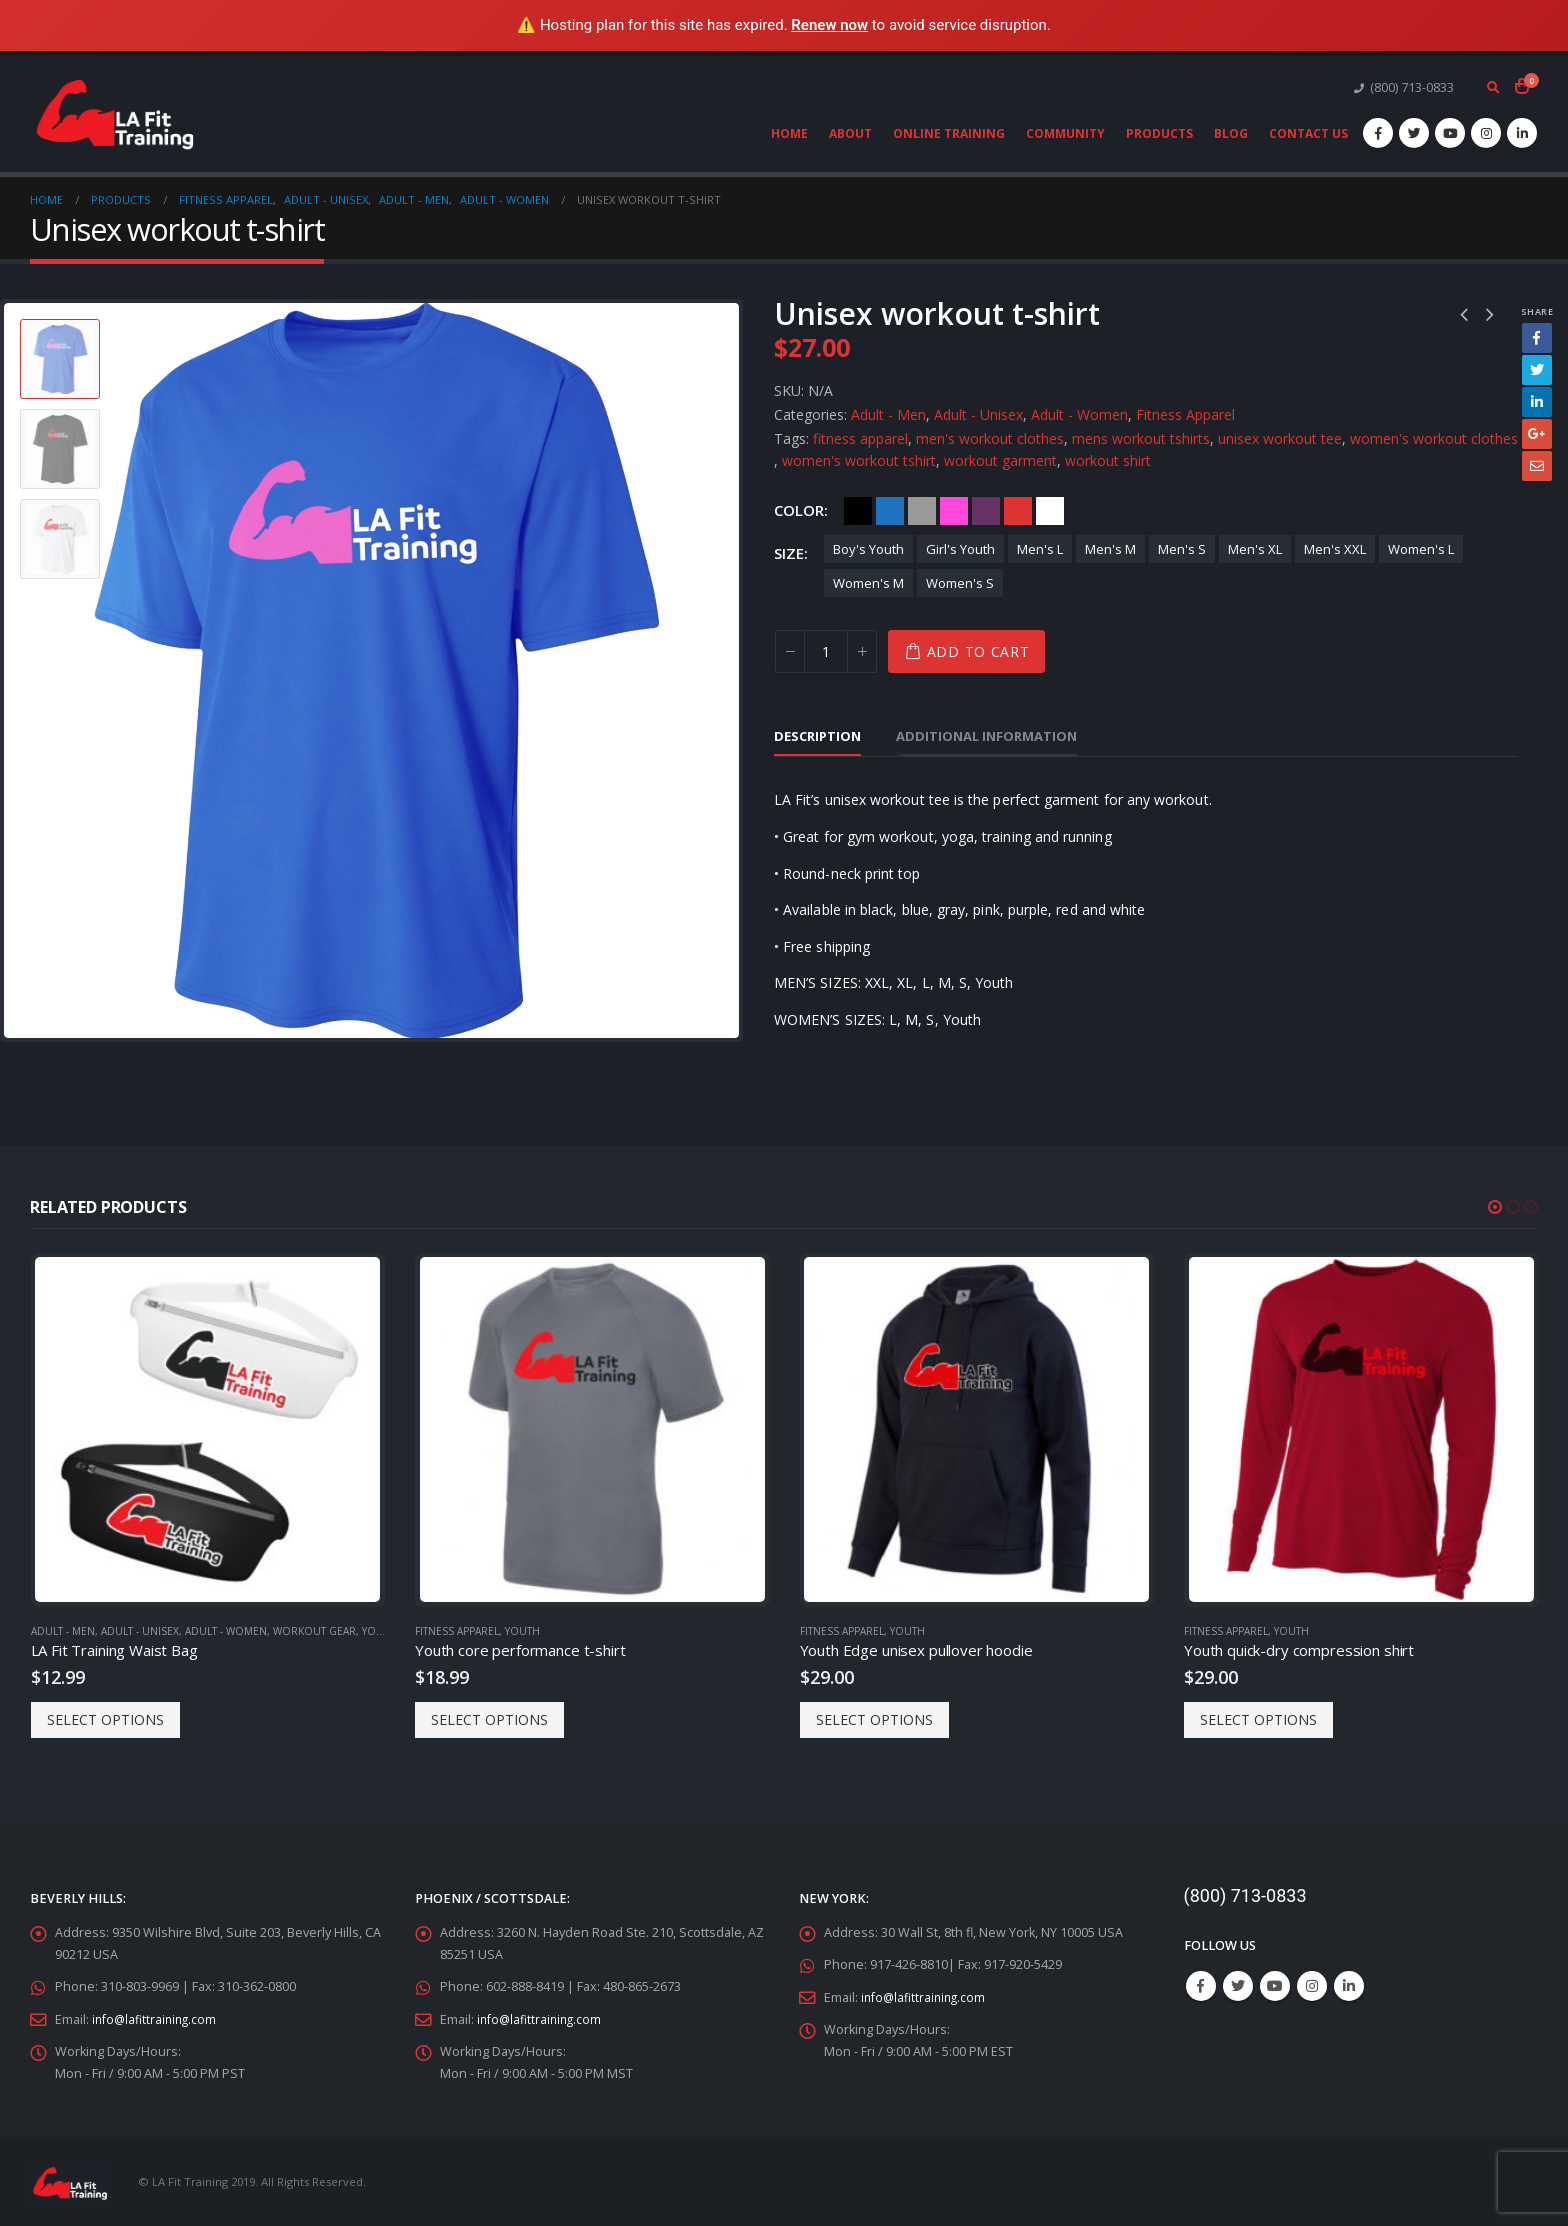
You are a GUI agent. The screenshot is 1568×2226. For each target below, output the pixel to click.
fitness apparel (860, 438)
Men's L (1040, 549)
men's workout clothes (990, 438)
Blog (1231, 133)
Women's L (1421, 549)
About (850, 133)
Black (858, 511)
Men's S (1182, 549)
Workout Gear (314, 1631)
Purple (986, 511)
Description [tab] (817, 736)
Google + (1537, 434)
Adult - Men (888, 414)
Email (1537, 466)
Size (789, 553)
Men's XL (1255, 549)
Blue (890, 511)
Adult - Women (1079, 414)
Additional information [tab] (986, 736)
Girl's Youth (960, 549)
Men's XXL (1335, 549)
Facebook (1537, 338)
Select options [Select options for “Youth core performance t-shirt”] (489, 1719)
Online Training (949, 133)
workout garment (1000, 460)
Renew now (829, 25)
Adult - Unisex (978, 414)
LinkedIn (1537, 402)
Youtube (1275, 1986)
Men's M (1110, 549)
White (1050, 511)
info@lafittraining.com (156, 2018)
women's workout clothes (1434, 438)
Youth (379, 1631)
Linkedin (1349, 1986)
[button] (1495, 1207)
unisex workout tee (1280, 438)
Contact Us (1308, 133)
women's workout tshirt (859, 460)
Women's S (960, 583)
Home (789, 133)
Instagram (1312, 1986)
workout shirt (1108, 460)
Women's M (868, 583)
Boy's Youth (868, 549)
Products (1159, 133)
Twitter (1537, 370)
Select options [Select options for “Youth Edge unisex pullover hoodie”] (874, 1719)
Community (1065, 133)
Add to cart (978, 651)
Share (1537, 311)
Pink (954, 511)
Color (799, 510)
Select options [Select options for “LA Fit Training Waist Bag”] (105, 1719)
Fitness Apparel (1185, 414)
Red (1018, 511)
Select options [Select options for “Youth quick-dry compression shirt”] (1258, 1719)
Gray (922, 511)
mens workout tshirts (1141, 438)
